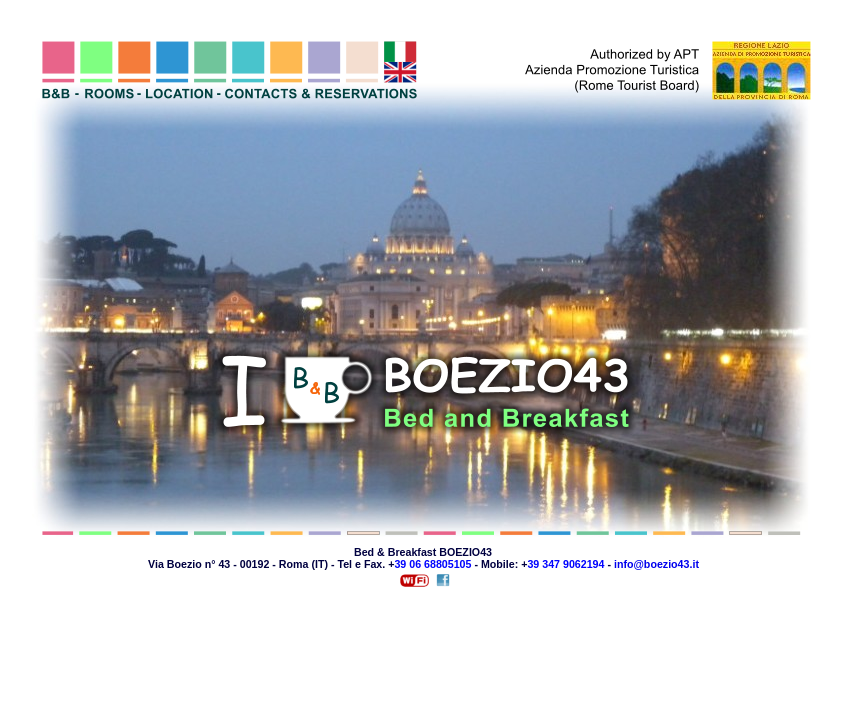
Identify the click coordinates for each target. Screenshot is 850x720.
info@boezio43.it (656, 564)
